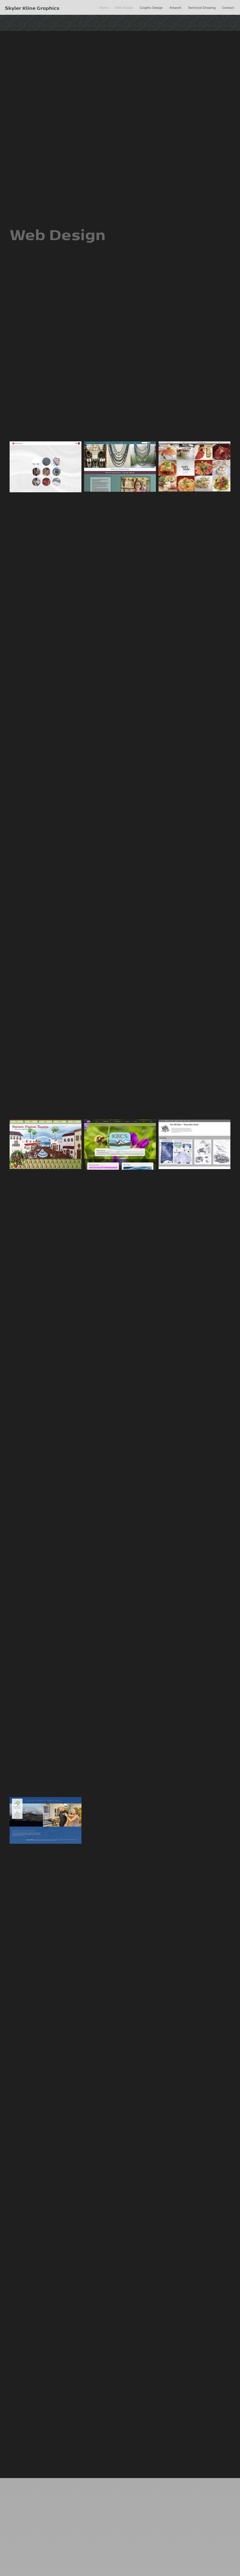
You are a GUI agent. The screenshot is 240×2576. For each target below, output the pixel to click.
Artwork (175, 7)
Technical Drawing (202, 7)
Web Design (124, 7)
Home (104, 7)
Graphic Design (151, 7)
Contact (228, 7)
